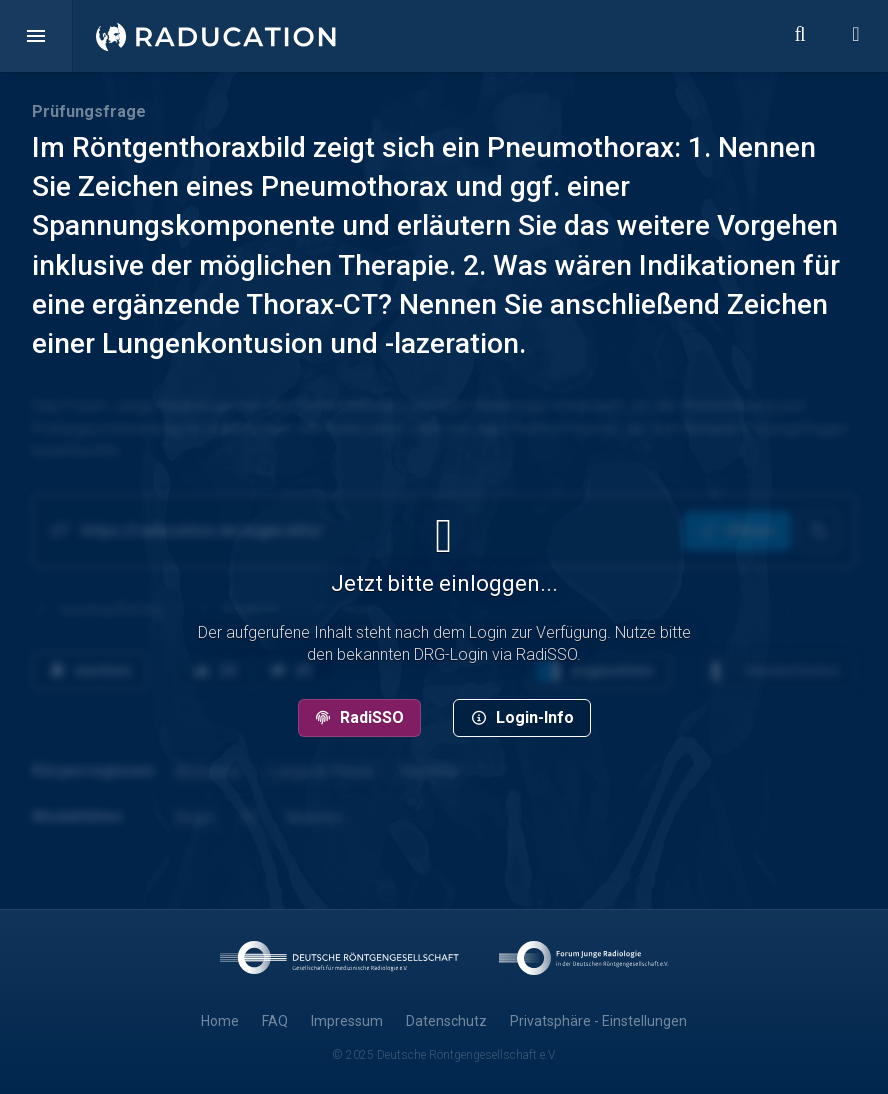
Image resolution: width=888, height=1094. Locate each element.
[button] (36, 36)
